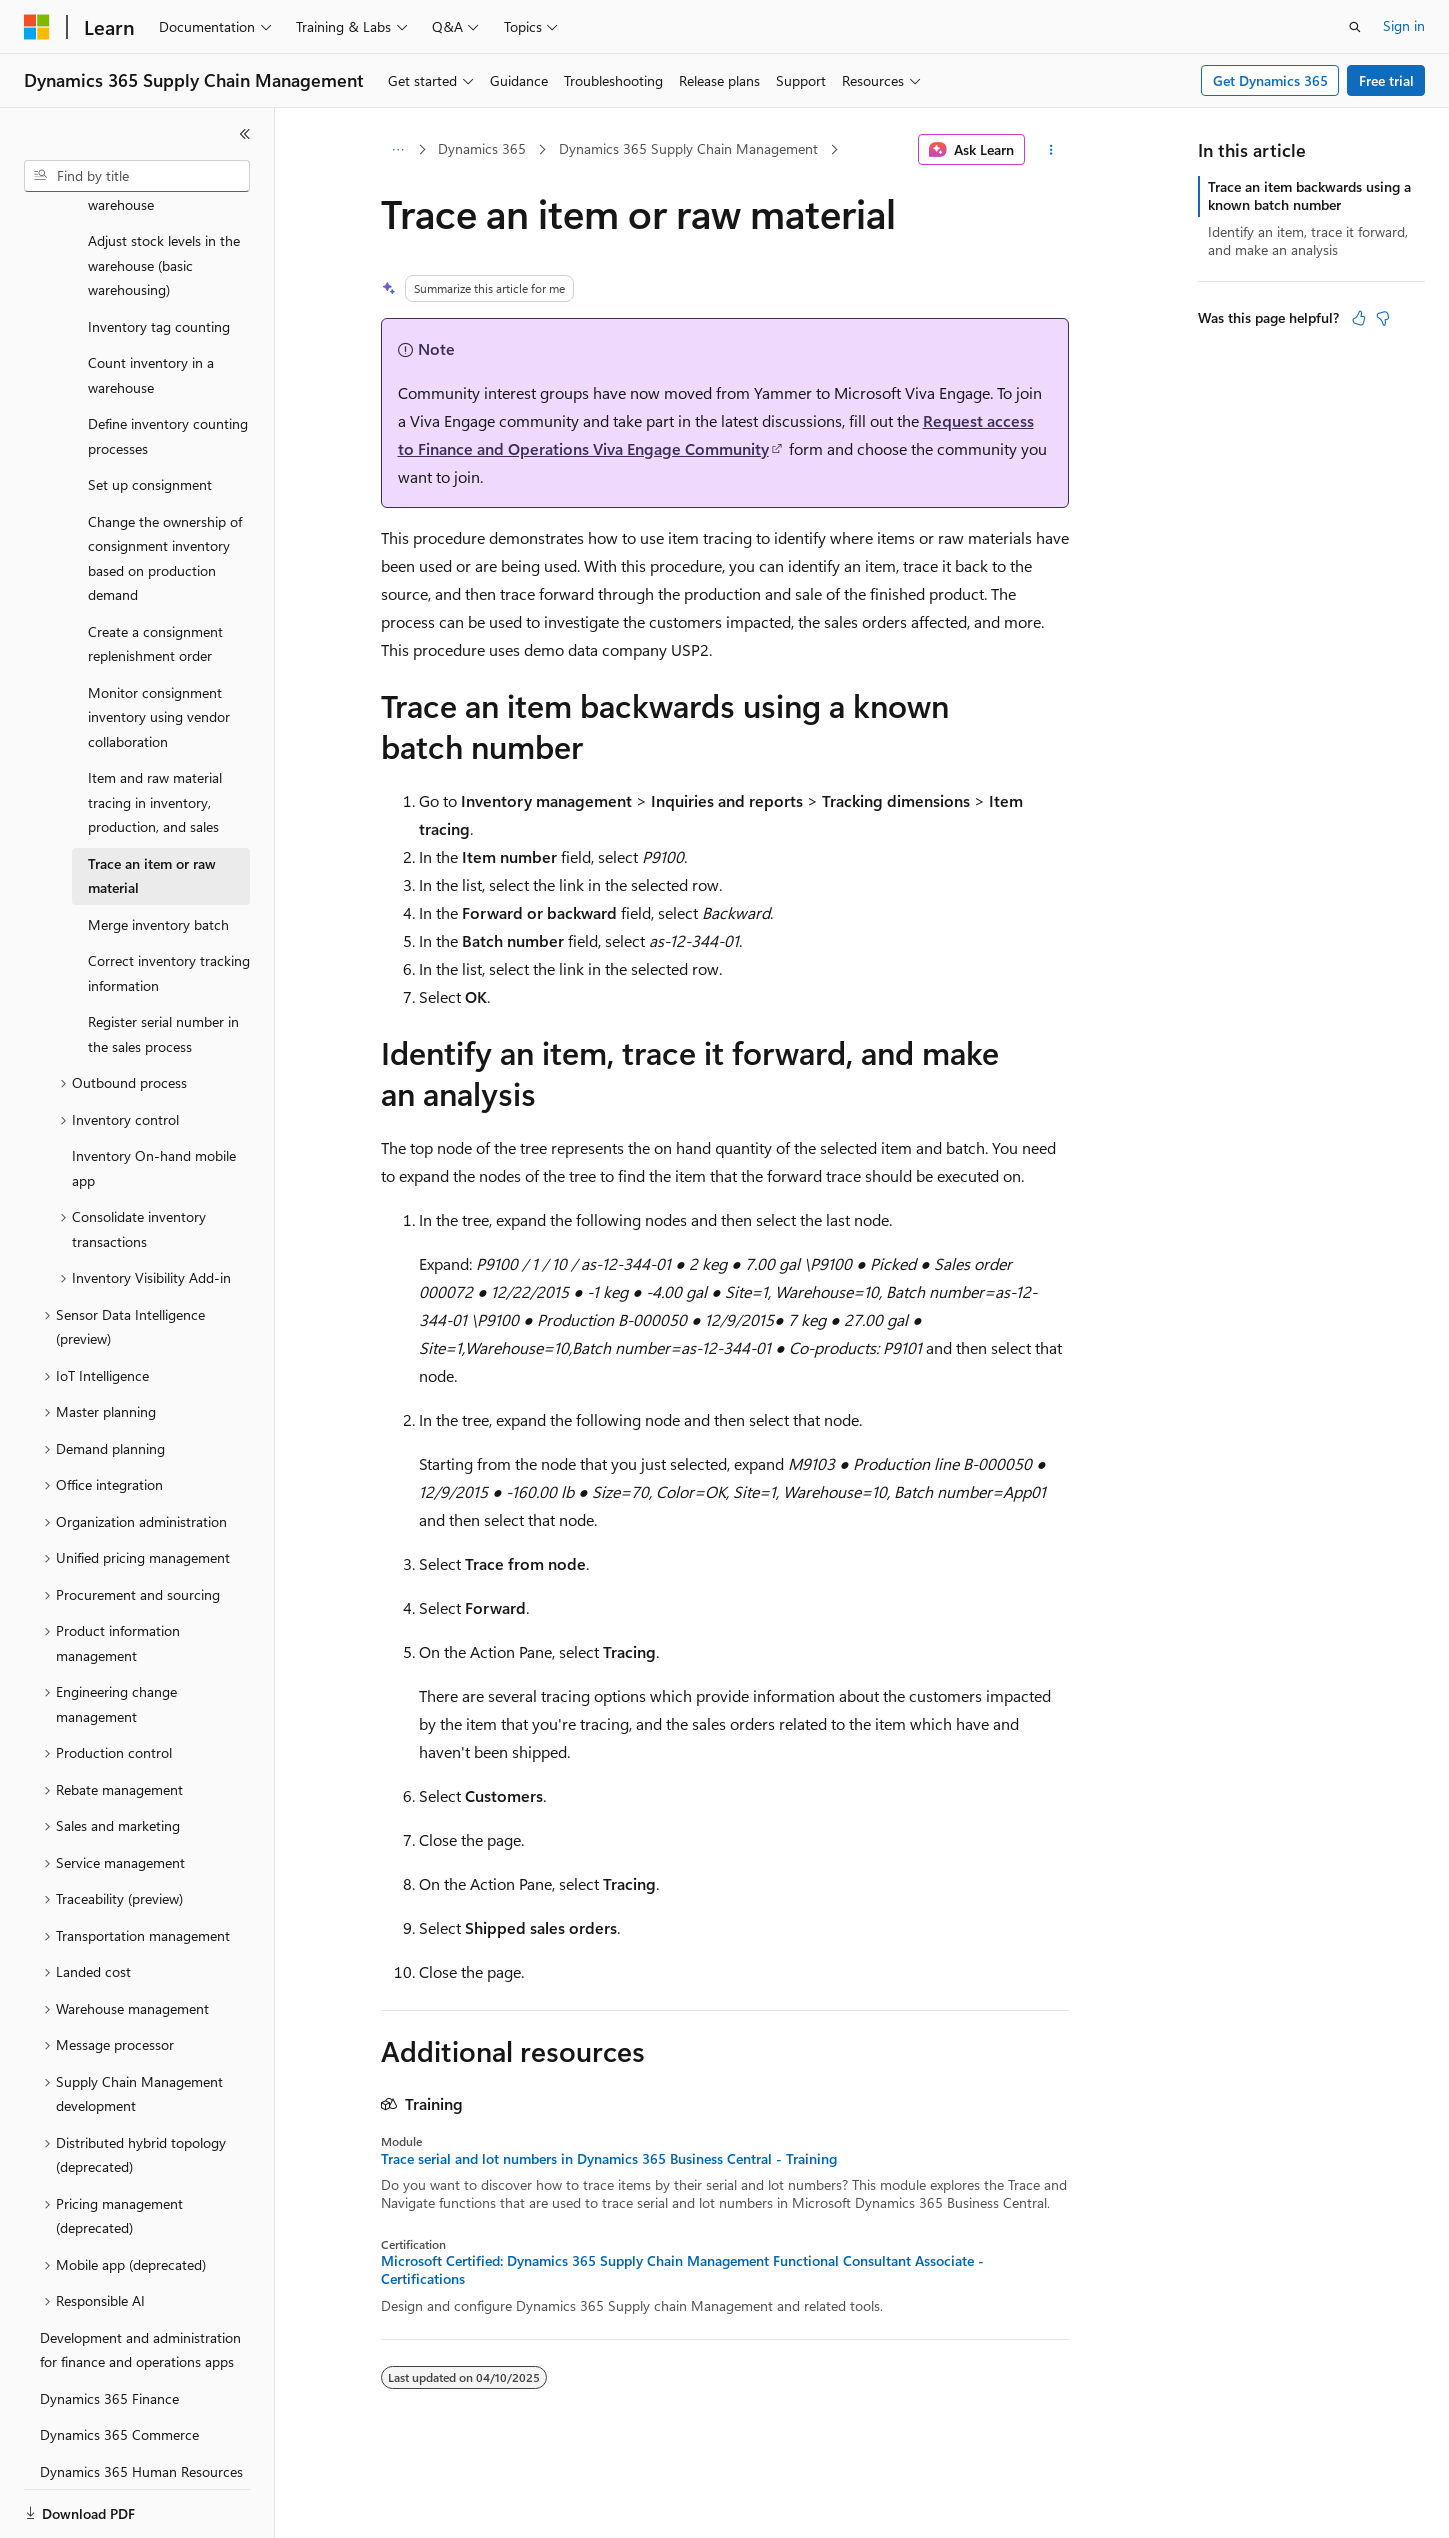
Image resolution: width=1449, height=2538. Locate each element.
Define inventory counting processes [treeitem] (168, 367)
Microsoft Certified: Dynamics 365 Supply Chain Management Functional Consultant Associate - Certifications (682, 2270)
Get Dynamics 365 (1270, 80)
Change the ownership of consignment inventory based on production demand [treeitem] (165, 489)
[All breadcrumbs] (398, 150)
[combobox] (137, 176)
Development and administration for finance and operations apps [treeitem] (140, 2281)
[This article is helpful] (1359, 318)
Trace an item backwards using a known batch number (1309, 195)
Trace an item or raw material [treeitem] (152, 807)
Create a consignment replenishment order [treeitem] (155, 575)
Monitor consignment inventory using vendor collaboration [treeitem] (159, 648)
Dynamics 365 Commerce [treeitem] (119, 2365)
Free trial (1386, 80)
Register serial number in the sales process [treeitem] (163, 965)
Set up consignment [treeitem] (150, 415)
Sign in (1404, 25)
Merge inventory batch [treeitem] (158, 855)
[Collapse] (245, 134)
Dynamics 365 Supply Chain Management (688, 148)
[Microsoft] (37, 27)
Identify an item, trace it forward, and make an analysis (1308, 240)
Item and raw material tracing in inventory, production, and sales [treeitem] (155, 733)
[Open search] (1355, 27)
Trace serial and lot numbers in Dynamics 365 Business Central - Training (609, 2159)
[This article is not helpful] (1383, 318)
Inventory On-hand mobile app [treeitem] (154, 1099)
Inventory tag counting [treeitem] (159, 257)
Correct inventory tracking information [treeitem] (169, 904)
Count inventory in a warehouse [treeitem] (151, 306)
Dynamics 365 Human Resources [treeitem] (141, 2402)
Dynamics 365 (482, 148)
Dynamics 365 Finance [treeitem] (109, 2329)
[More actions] (1050, 150)
